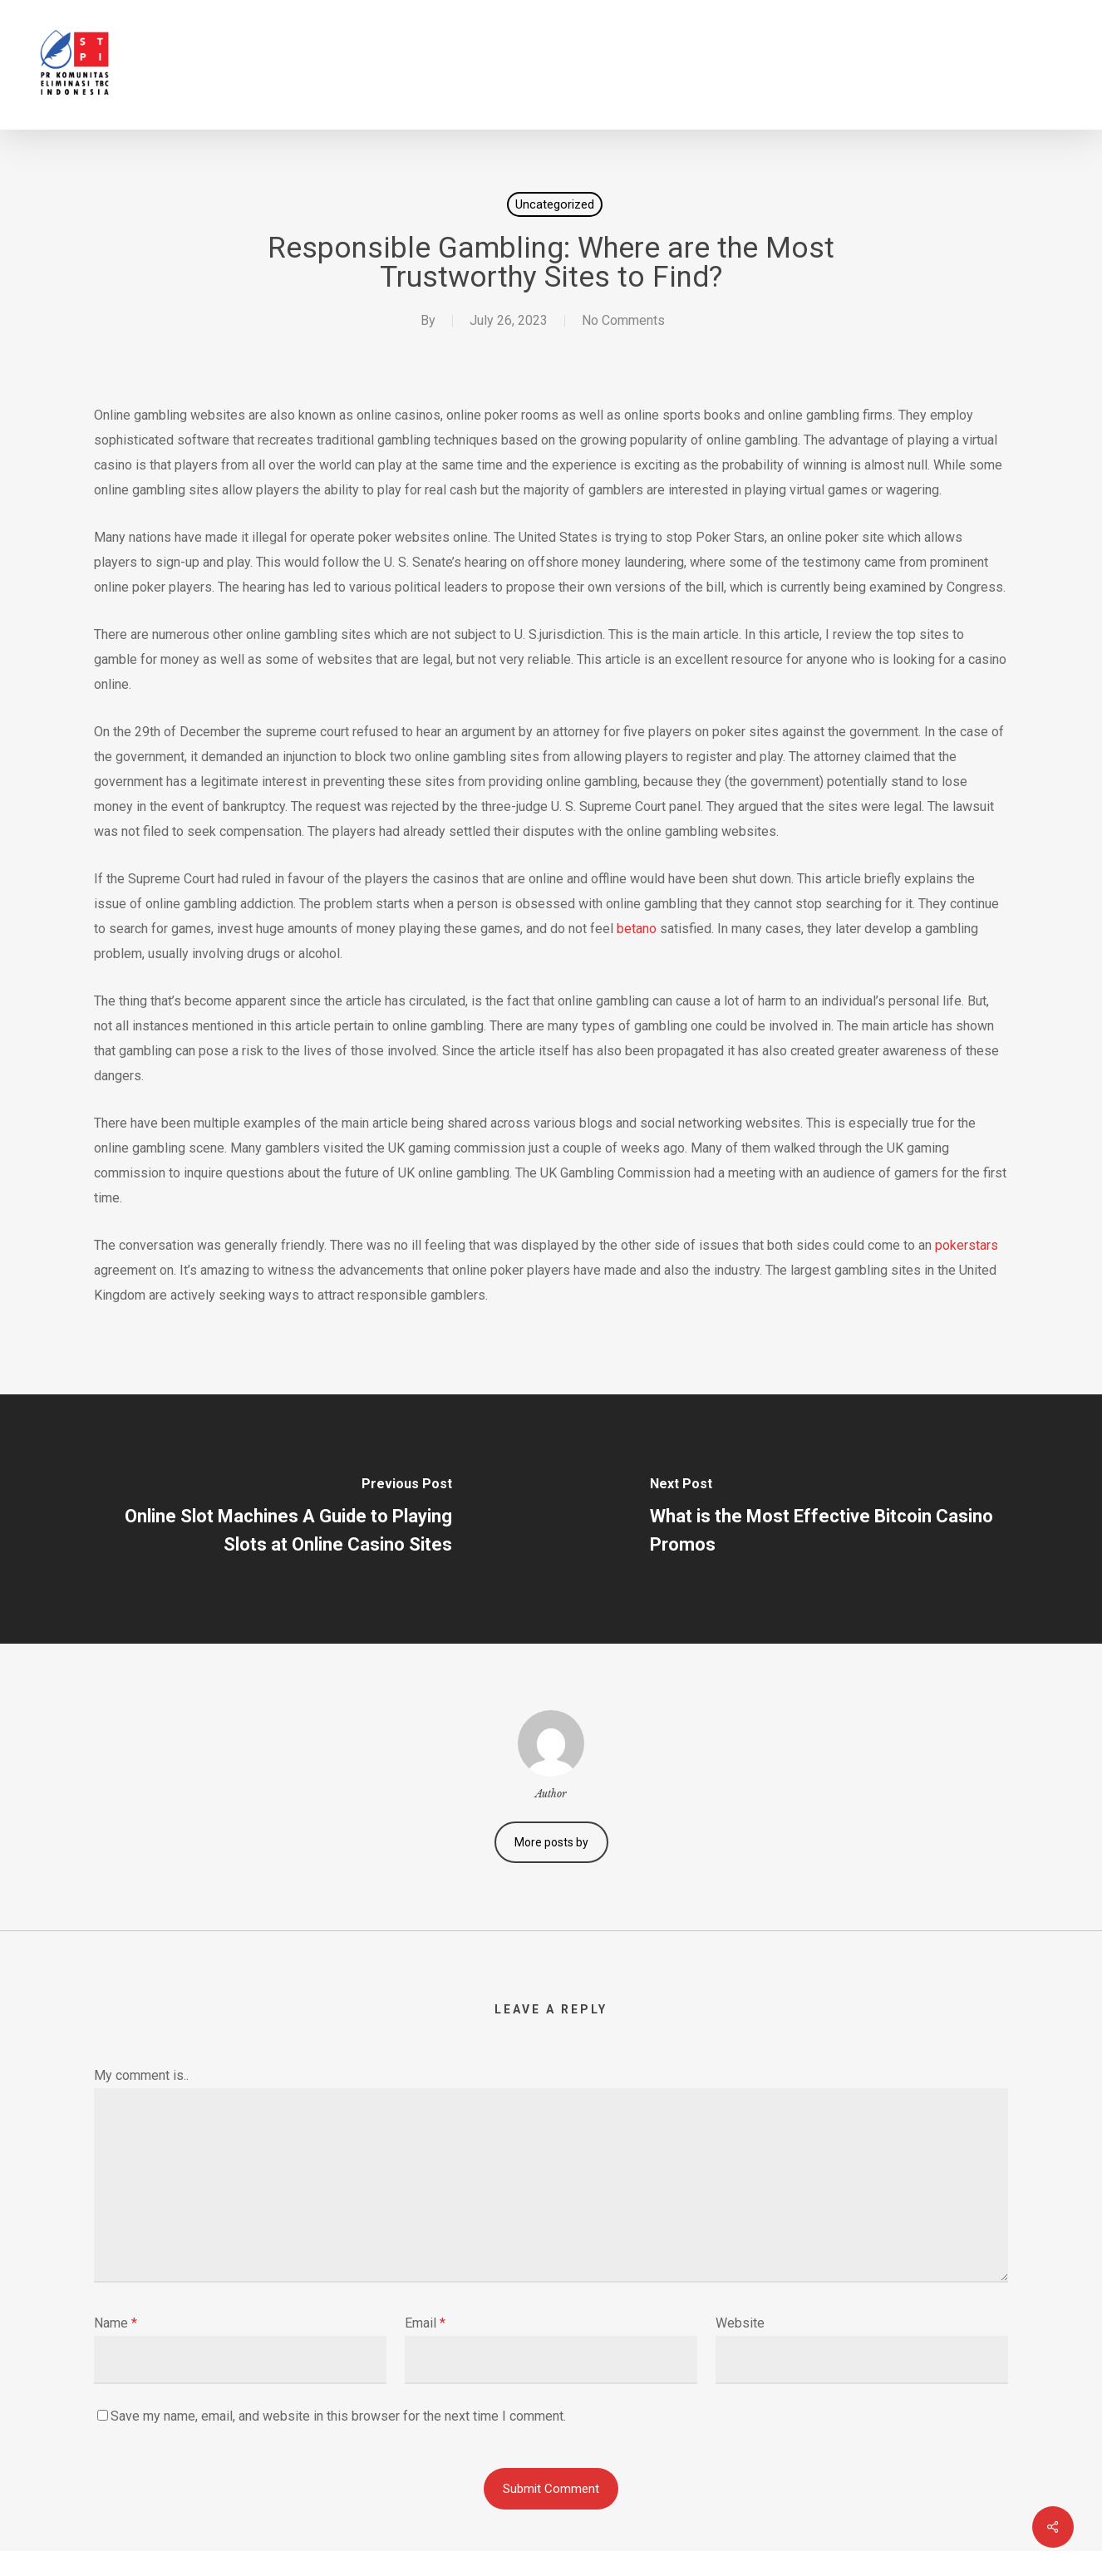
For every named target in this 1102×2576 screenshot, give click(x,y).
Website (740, 2323)
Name (115, 2323)
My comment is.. (141, 2075)
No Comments (623, 320)
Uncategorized (554, 204)
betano (637, 929)
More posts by (551, 1842)
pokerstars (966, 1245)
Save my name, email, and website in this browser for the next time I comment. (338, 2416)
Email (425, 2323)
